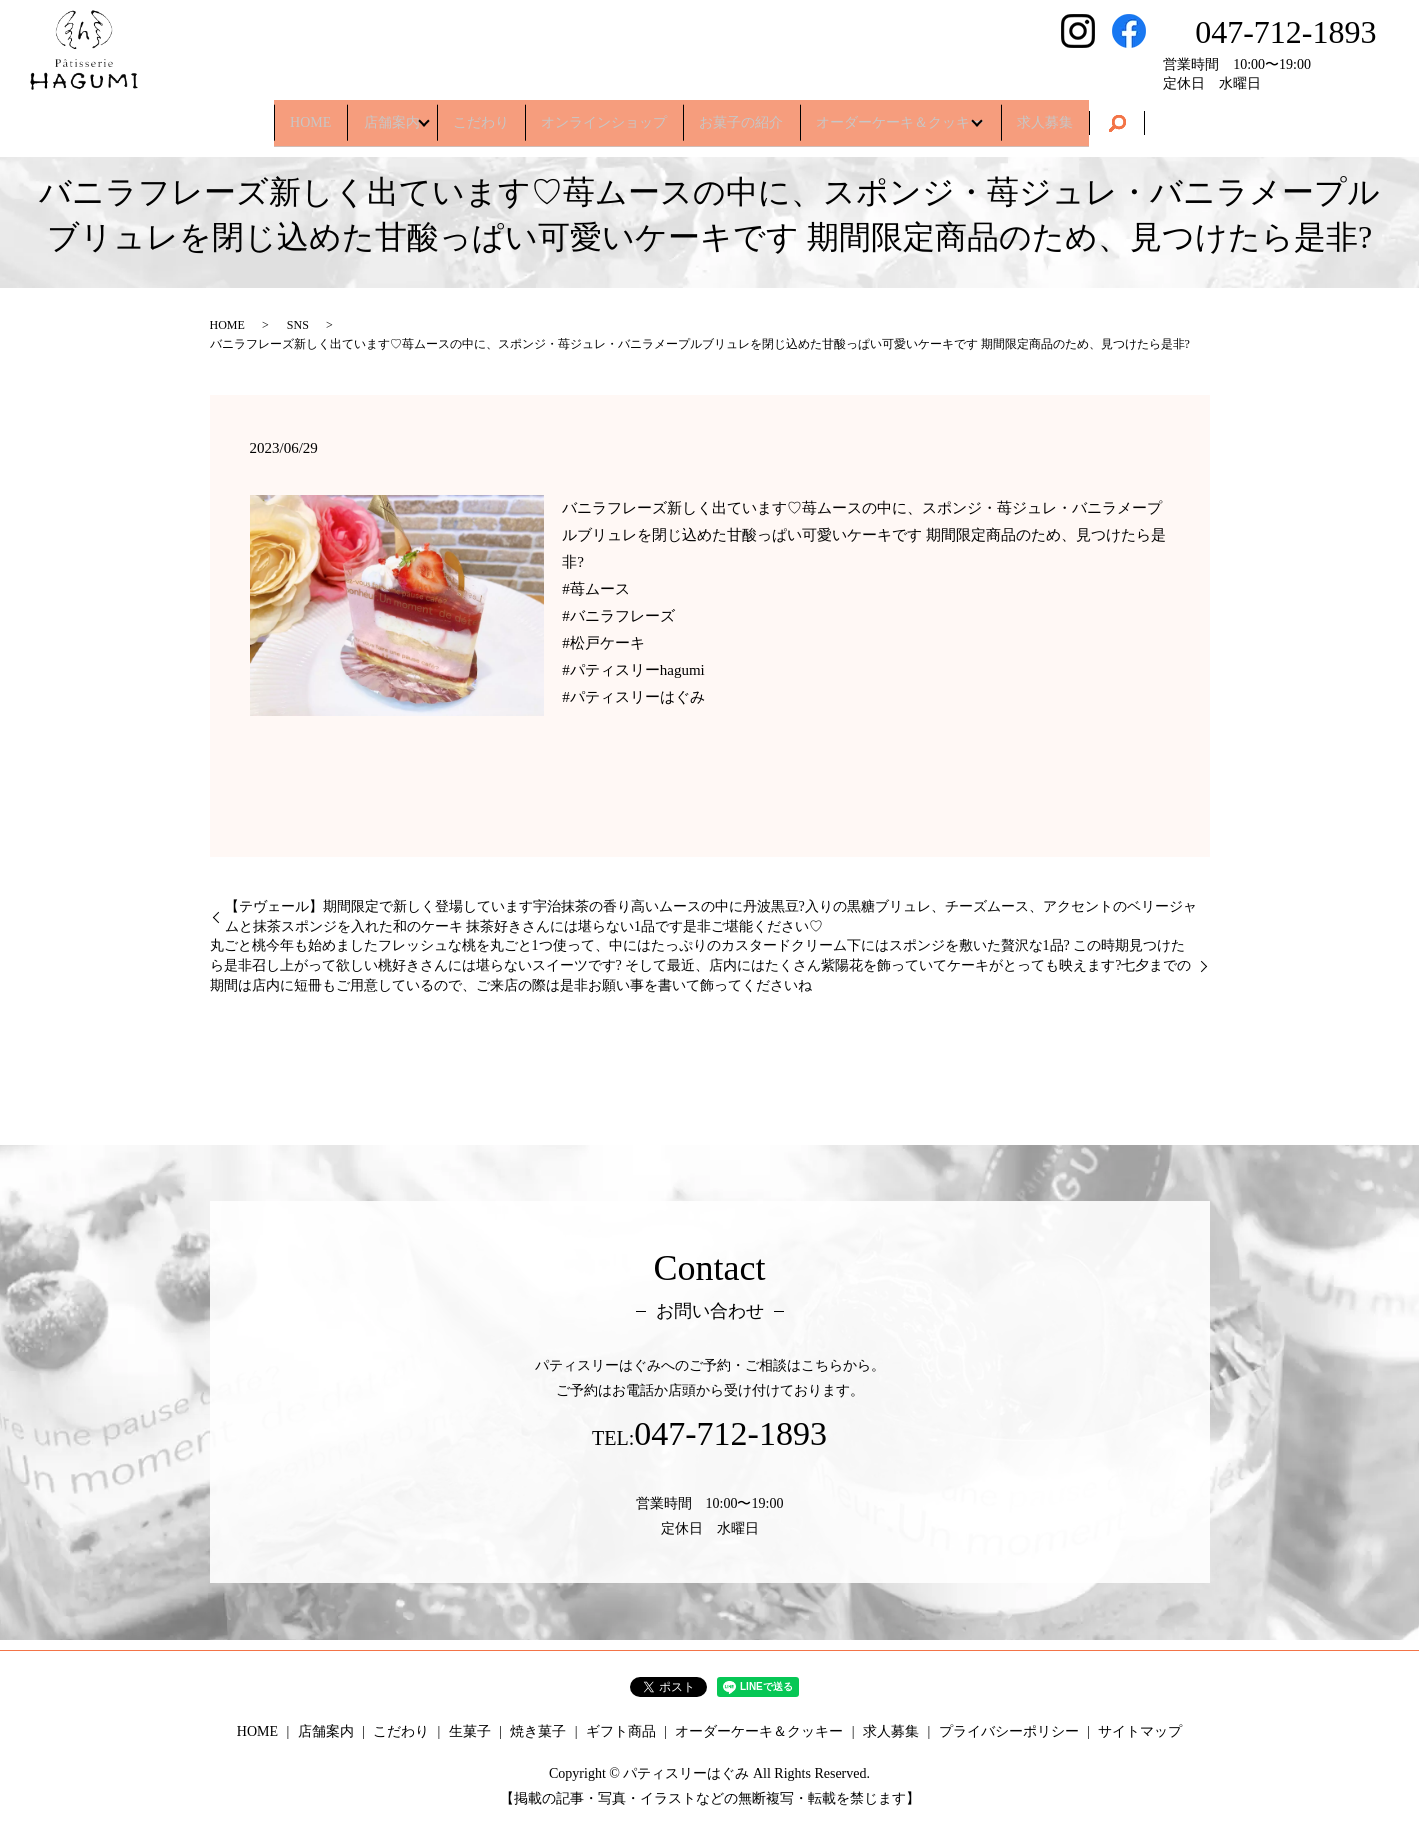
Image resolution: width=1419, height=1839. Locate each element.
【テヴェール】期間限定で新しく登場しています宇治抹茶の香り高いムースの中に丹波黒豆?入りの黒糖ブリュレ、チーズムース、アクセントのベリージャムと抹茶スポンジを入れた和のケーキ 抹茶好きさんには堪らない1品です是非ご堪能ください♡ (711, 916)
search (1174, 116)
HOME (261, 114)
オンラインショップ (604, 114)
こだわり (466, 114)
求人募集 (1094, 114)
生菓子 (470, 1731)
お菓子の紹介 (757, 114)
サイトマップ (1140, 1731)
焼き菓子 (538, 1731)
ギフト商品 (621, 1731)
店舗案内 (358, 114)
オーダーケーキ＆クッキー (930, 114)
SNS (298, 325)
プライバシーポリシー (1009, 1731)
